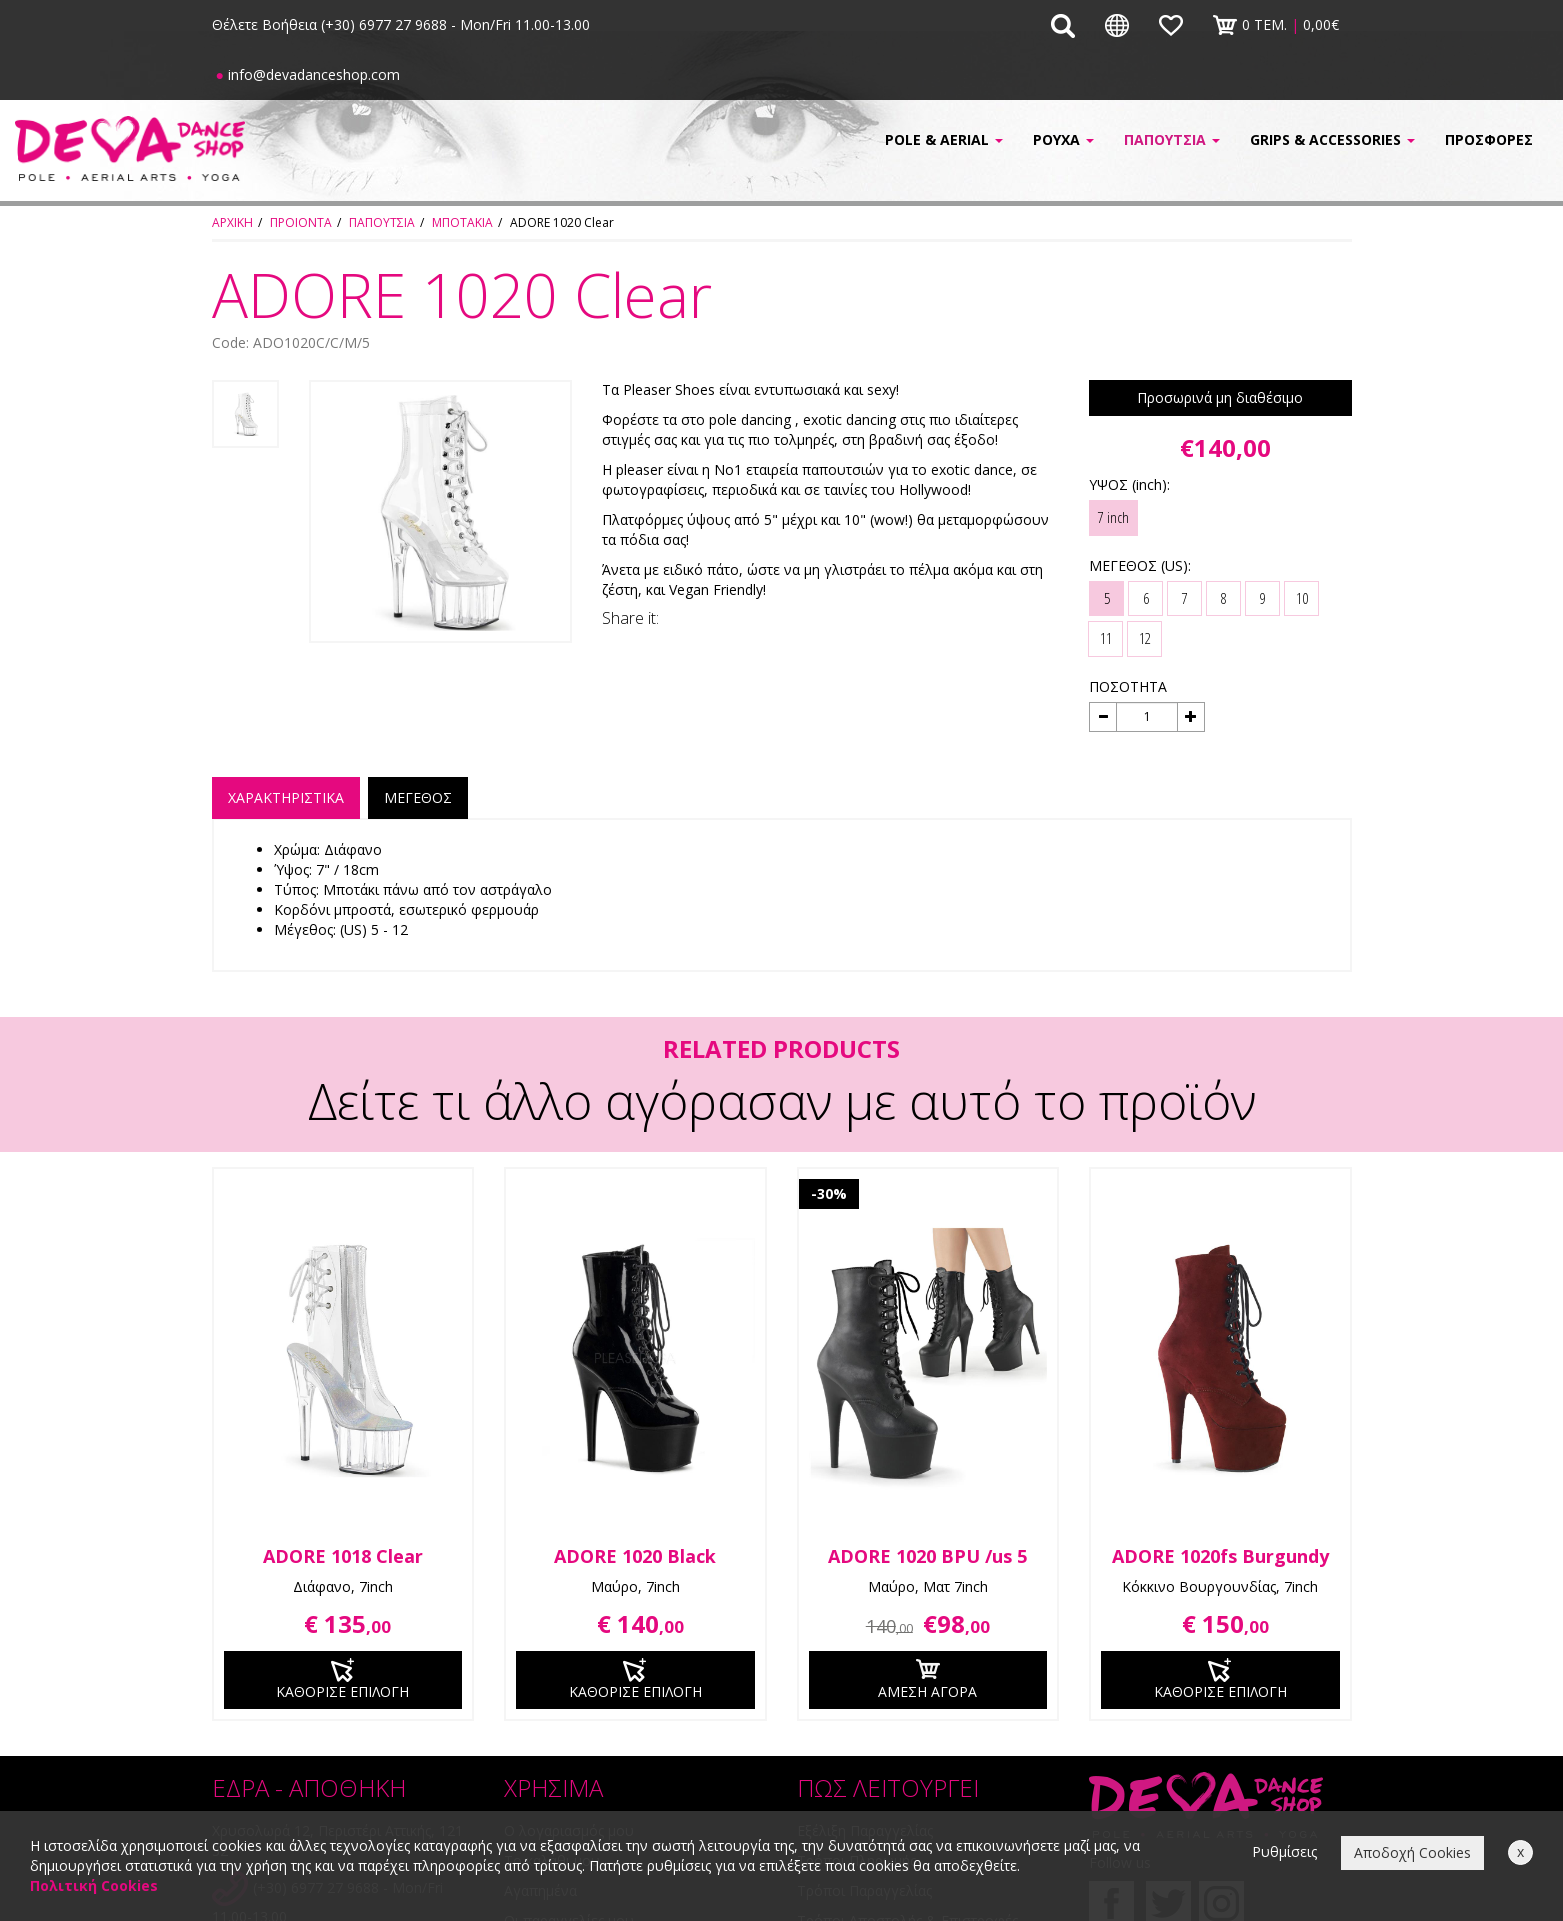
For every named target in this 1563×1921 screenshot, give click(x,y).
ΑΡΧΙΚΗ (232, 222)
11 (1106, 638)
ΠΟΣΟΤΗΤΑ (1128, 686)
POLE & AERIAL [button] (944, 139)
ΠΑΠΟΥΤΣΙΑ (382, 222)
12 (1145, 638)
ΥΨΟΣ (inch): (1129, 484)
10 (1302, 598)
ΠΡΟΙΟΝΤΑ (301, 222)
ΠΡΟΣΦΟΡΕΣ (1489, 139)
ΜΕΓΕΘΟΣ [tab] (418, 797)
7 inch (1113, 517)
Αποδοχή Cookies (1412, 1852)
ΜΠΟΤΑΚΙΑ (462, 222)
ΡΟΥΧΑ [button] (1063, 139)
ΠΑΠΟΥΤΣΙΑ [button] (1172, 139)
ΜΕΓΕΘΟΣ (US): (1140, 565)
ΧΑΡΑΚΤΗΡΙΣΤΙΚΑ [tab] (286, 797)
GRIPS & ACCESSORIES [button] (1332, 139)
